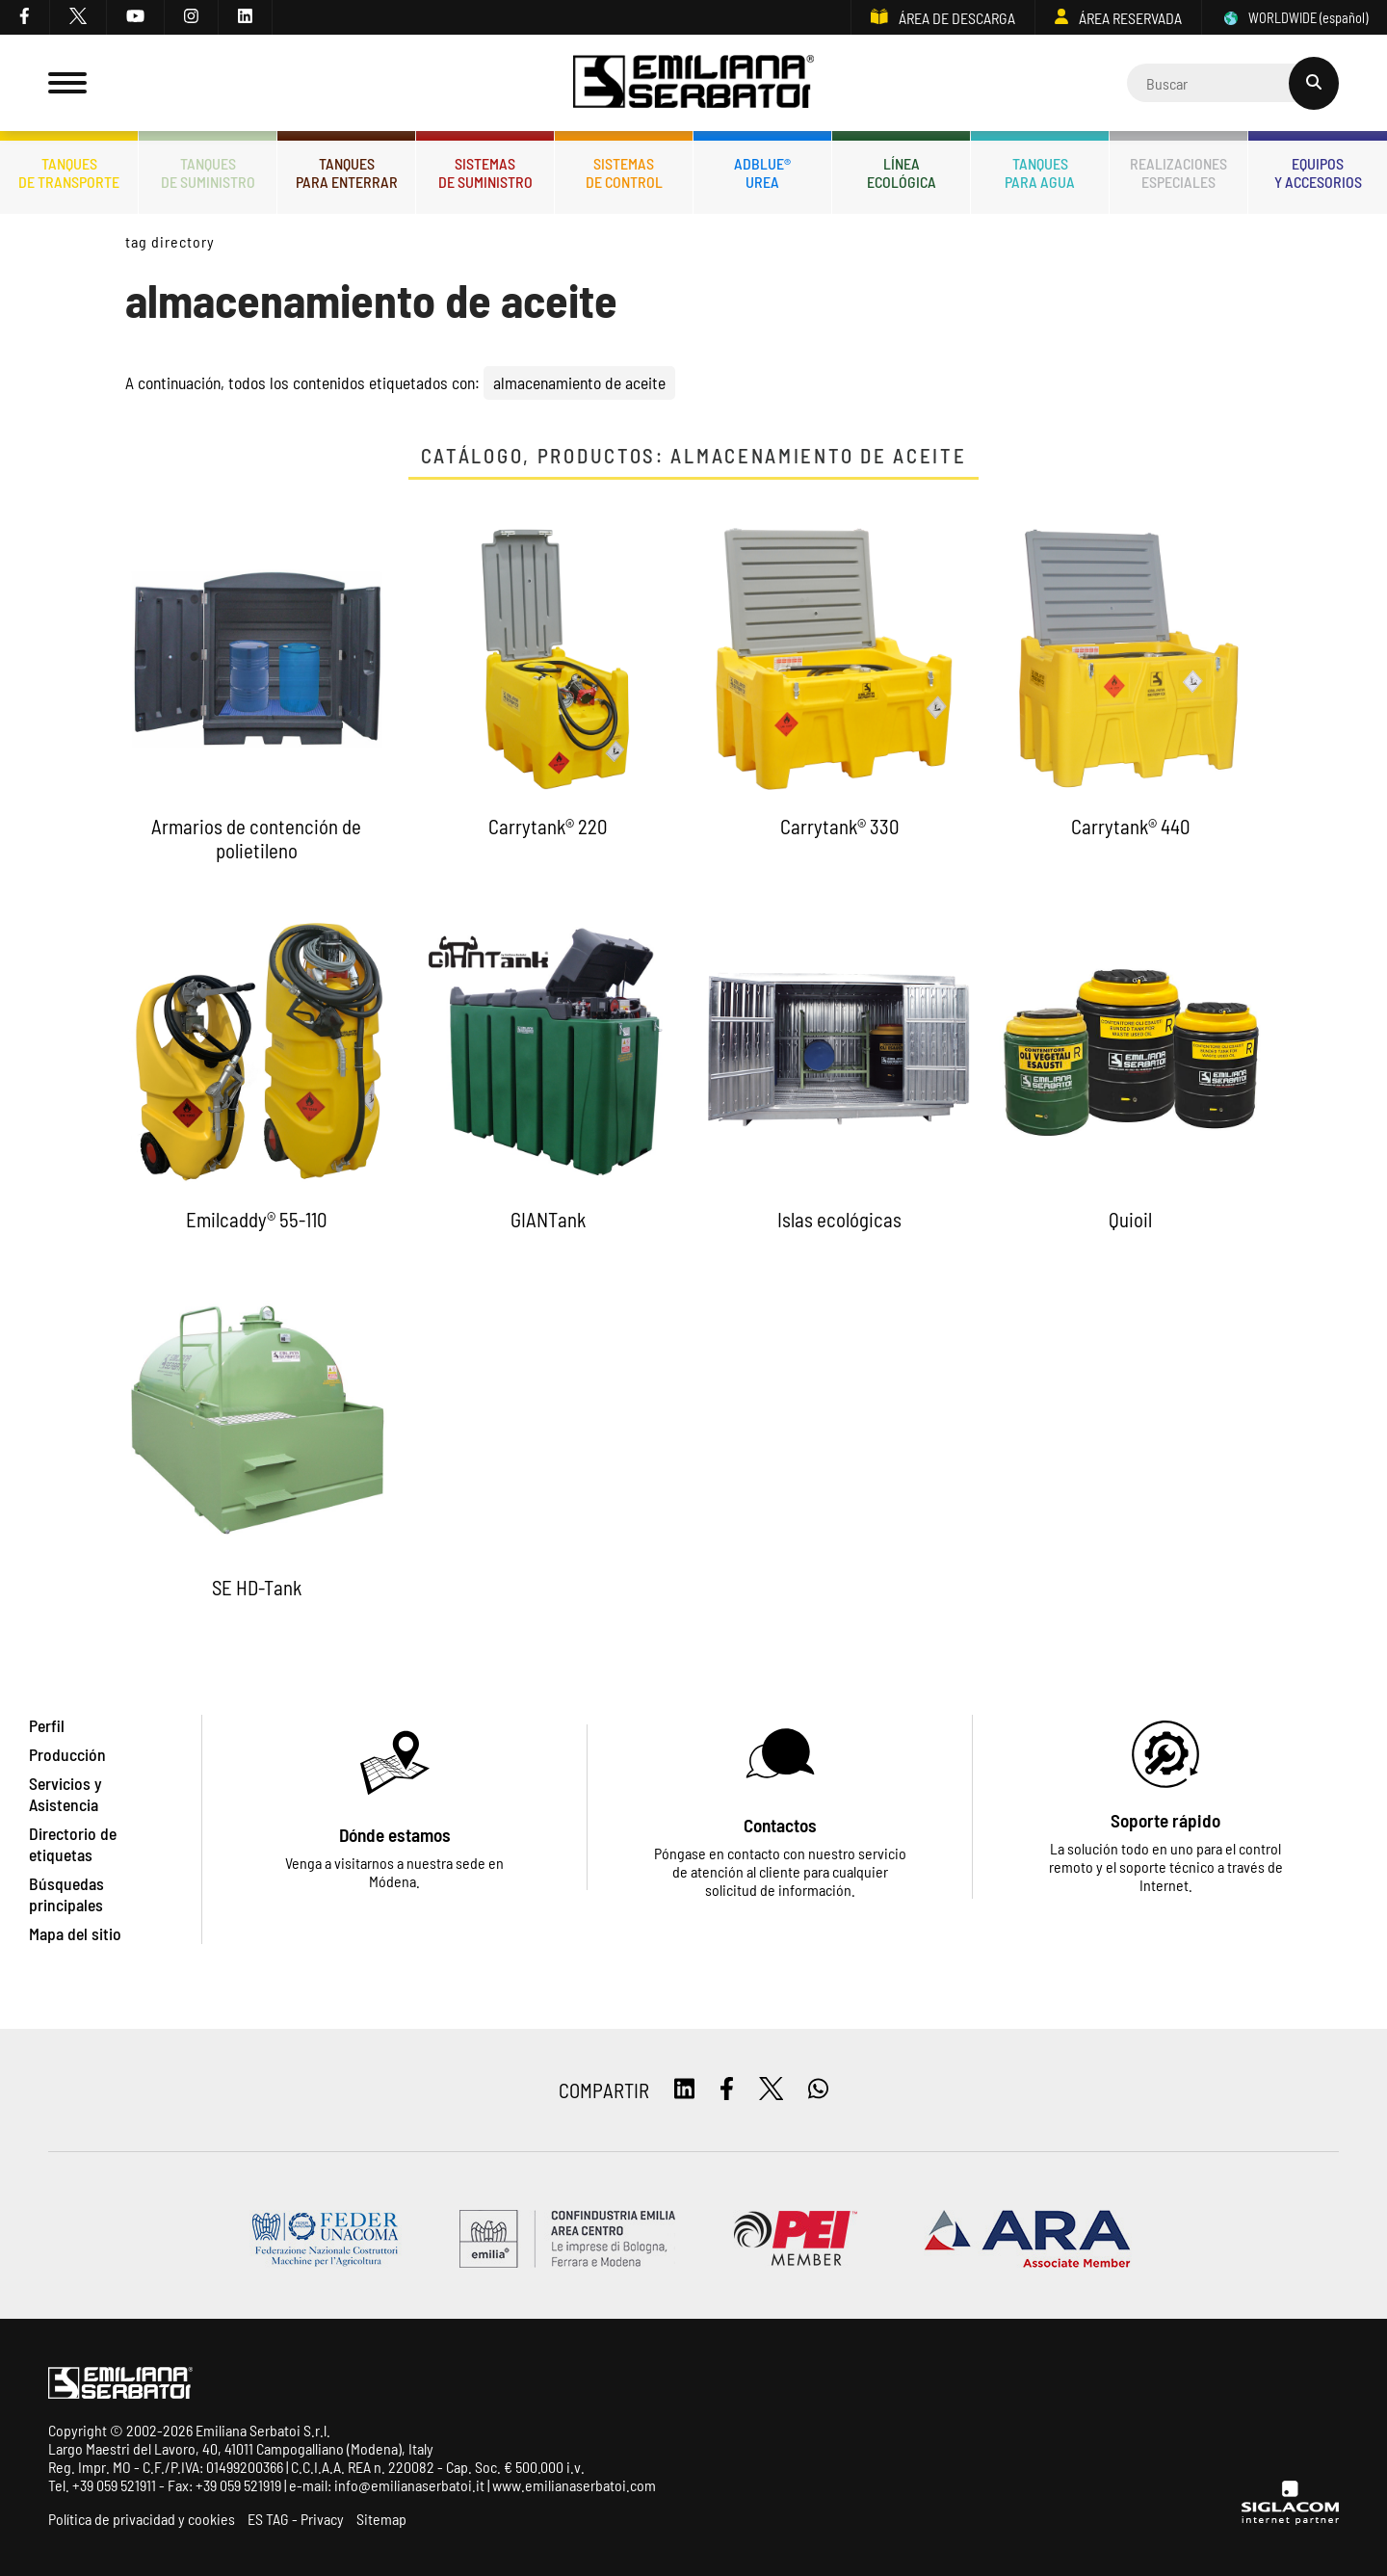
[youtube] (136, 17)
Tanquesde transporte (68, 172)
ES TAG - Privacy (296, 2519)
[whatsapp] (818, 2090)
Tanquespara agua (1040, 172)
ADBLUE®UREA (762, 172)
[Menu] (67, 82)
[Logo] (693, 83)
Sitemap (381, 2519)
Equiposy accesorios (1318, 172)
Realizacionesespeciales (1178, 172)
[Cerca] (1233, 83)
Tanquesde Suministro (208, 172)
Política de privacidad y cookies (141, 2519)
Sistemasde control (624, 172)
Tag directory (169, 241)
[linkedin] (246, 17)
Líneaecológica (901, 172)
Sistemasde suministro (485, 172)
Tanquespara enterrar (347, 172)
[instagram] (192, 17)
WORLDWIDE (1294, 18)
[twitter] (78, 17)
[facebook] (25, 17)
